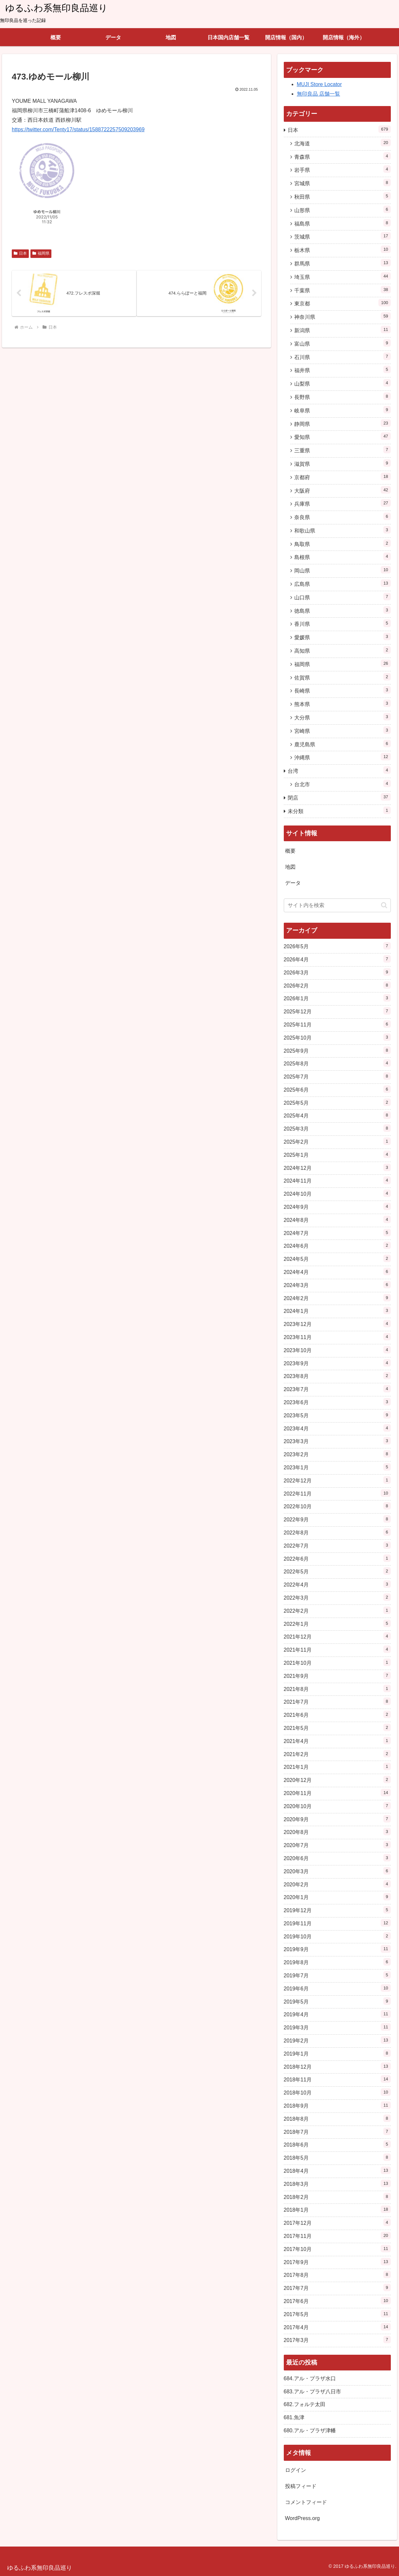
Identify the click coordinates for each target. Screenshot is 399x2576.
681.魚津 (294, 2417)
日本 (20, 253)
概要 (290, 851)
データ (293, 883)
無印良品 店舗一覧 (318, 94)
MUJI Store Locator (319, 84)
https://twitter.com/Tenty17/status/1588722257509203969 (78, 129)
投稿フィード (301, 2486)
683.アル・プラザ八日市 (312, 2391)
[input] (337, 905)
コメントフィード (306, 2502)
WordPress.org (302, 2518)
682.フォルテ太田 (304, 2404)
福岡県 (40, 253)
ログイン (295, 2470)
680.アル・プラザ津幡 (310, 2430)
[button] (384, 905)
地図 (290, 867)
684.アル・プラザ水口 (310, 2378)
